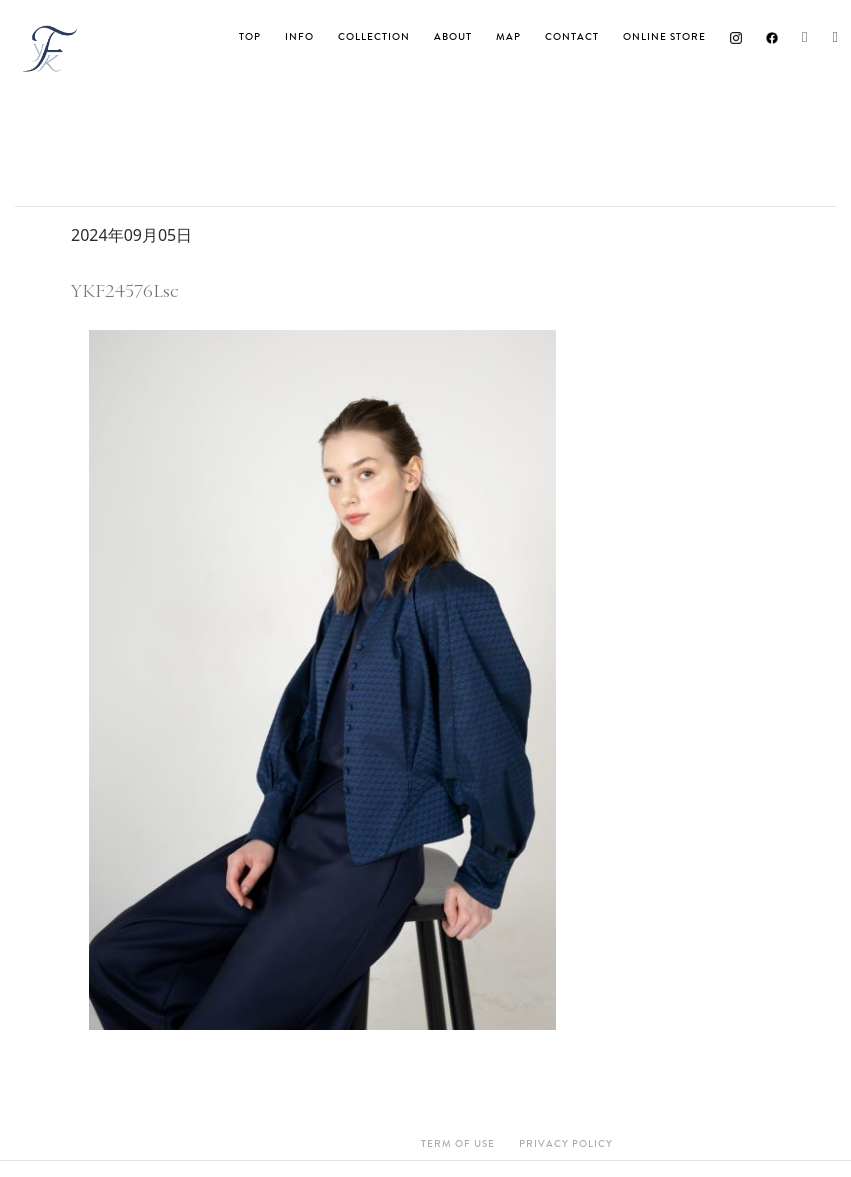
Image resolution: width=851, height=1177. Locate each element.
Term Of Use (458, 1144)
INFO (299, 37)
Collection (374, 37)
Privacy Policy (566, 1144)
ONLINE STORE (664, 37)
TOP (250, 37)
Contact (572, 37)
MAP (508, 37)
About (453, 37)
